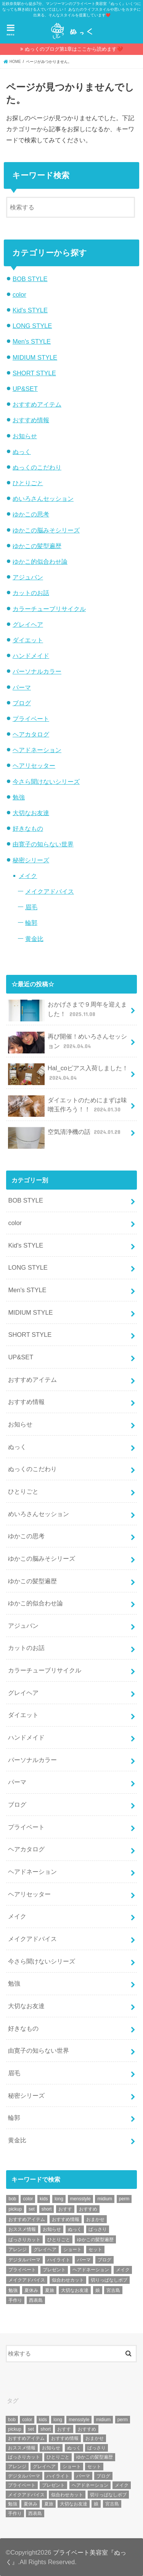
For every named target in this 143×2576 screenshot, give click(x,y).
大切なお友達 (31, 812)
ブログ (22, 702)
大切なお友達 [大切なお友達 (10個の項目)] (74, 2290)
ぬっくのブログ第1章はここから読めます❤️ (74, 49)
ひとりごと (28, 482)
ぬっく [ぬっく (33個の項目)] (75, 2229)
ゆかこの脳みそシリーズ (46, 530)
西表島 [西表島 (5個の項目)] (36, 2300)
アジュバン (28, 577)
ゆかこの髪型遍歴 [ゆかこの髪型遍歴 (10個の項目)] (95, 2239)
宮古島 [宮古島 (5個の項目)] (113, 2290)
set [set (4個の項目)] (32, 2209)
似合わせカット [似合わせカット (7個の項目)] (68, 2280)
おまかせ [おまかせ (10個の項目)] (95, 2219)
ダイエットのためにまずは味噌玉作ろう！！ (67, 1106)
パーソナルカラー (37, 671)
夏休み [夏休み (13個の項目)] (31, 2290)
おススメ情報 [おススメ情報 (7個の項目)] (22, 2229)
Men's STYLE (32, 341)
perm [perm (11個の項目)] (124, 2198)
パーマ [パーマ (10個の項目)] (84, 2259)
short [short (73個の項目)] (47, 2209)
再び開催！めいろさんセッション (67, 1042)
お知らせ (25, 436)
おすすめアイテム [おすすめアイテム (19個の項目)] (26, 2219)
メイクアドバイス (49, 891)
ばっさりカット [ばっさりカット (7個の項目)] (24, 2239)
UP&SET (25, 388)
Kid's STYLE (30, 310)
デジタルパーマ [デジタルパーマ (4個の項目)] (24, 2259)
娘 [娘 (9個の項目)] (97, 2290)
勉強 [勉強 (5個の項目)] (13, 2290)
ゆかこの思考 (31, 514)
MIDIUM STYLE (35, 357)
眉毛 (31, 907)
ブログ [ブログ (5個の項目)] (104, 2259)
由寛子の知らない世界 (43, 844)
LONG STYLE (32, 325)
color (19, 294)
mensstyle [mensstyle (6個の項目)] (80, 2198)
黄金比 (34, 938)
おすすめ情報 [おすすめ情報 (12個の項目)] (65, 2219)
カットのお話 (31, 592)
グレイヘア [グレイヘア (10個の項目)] (45, 2249)
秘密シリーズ (31, 860)
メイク (28, 875)
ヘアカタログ (31, 734)
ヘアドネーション (37, 749)
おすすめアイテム (37, 404)
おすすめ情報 (31, 419)
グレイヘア (28, 624)
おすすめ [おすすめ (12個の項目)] (88, 2209)
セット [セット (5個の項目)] (95, 2249)
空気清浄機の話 (65, 1135)
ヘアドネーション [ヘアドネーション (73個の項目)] (90, 2269)
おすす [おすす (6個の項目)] (65, 2209)
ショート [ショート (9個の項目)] (72, 2249)
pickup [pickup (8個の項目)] (15, 2209)
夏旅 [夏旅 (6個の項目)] (49, 2290)
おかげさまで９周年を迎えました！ (67, 1010)
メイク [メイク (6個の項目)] (123, 2269)
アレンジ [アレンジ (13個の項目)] (17, 2249)
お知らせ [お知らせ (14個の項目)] (52, 2229)
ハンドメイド (31, 655)
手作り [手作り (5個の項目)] (15, 2300)
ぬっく (22, 451)
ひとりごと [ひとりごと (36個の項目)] (58, 2239)
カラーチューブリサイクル (49, 608)
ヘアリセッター (34, 765)
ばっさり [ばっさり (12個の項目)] (97, 2229)
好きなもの (28, 828)
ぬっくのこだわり (37, 467)
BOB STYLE (30, 278)
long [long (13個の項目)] (59, 2198)
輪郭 (31, 922)
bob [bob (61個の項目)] (12, 2198)
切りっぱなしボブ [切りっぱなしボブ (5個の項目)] (109, 2280)
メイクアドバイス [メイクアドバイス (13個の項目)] (26, 2280)
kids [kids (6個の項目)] (44, 2198)
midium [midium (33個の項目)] (104, 2198)
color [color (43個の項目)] (28, 2198)
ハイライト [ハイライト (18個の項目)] (58, 2259)
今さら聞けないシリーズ (46, 781)
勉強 (19, 797)
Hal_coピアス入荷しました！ (68, 1074)
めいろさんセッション (43, 498)
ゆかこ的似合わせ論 (40, 561)
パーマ (22, 687)
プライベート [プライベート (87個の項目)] (22, 2269)
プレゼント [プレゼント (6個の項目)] (54, 2269)
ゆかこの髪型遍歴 (37, 545)
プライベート (31, 718)
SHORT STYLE (34, 373)
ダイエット (28, 640)
